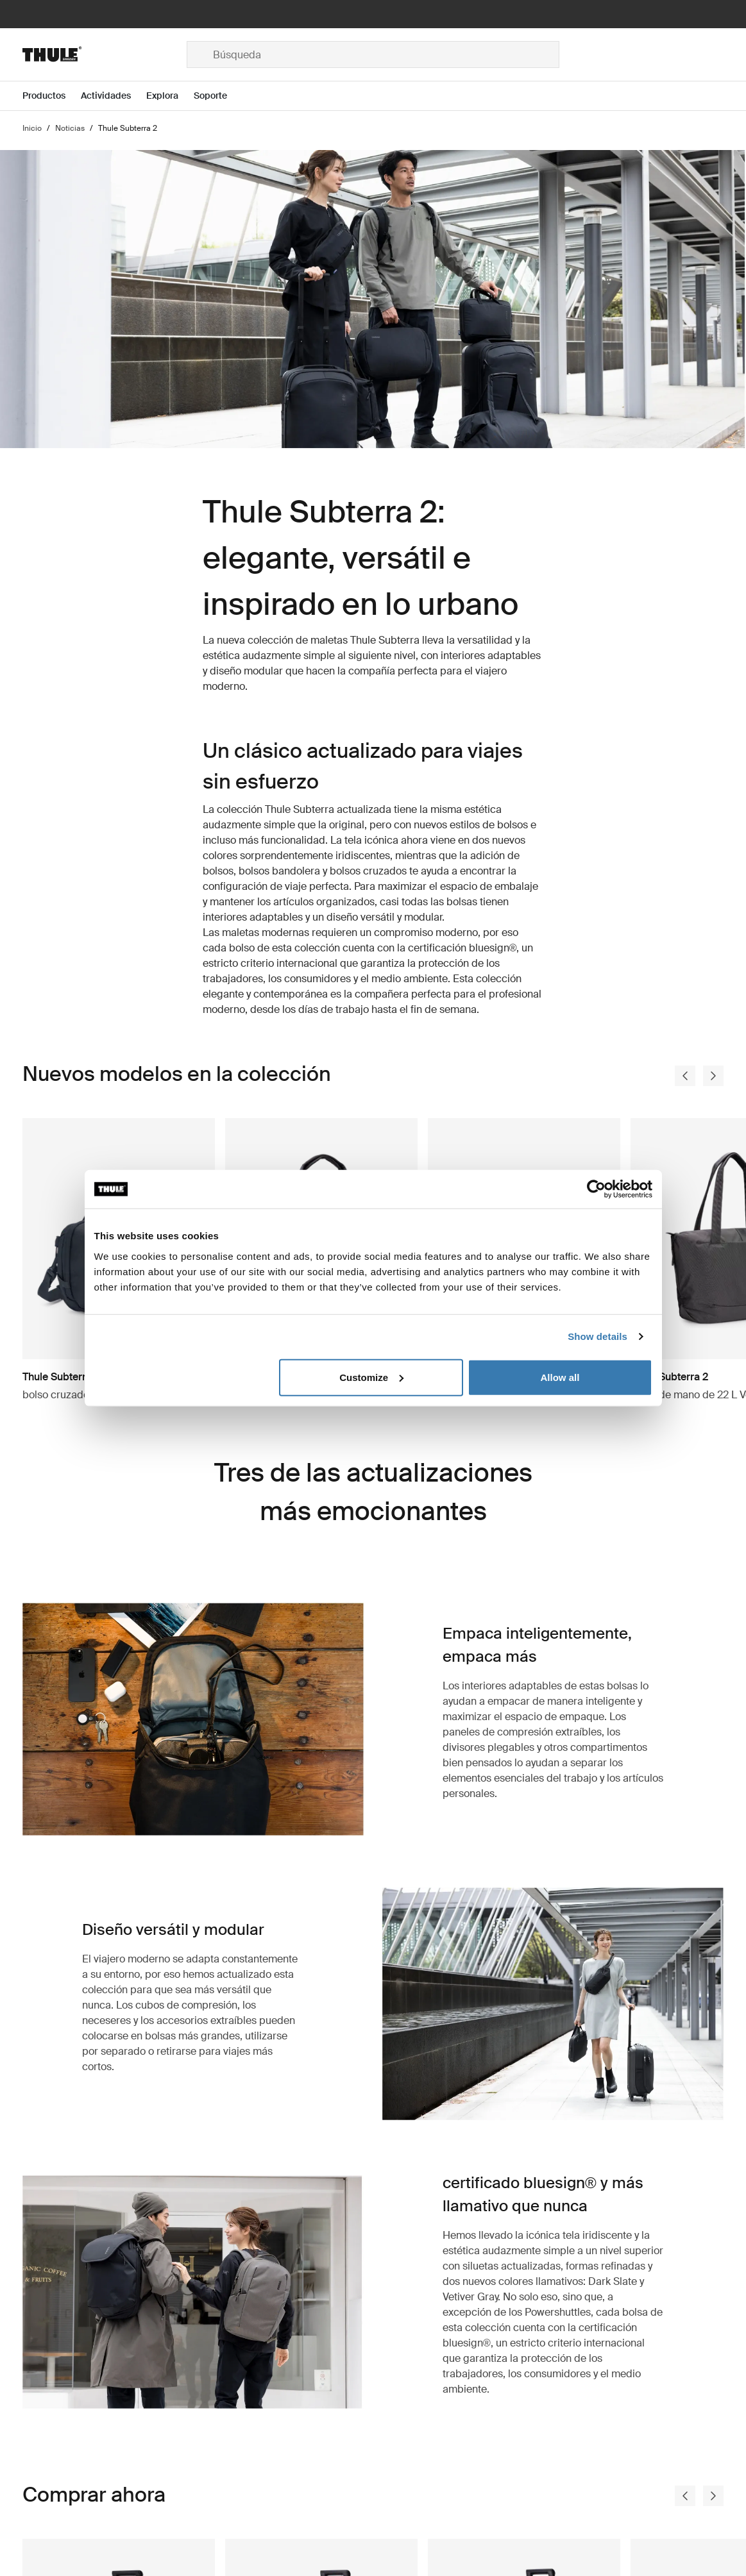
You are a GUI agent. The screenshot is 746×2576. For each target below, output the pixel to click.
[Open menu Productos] (51, 95)
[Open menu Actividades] (113, 95)
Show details (597, 1336)
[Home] (104, 54)
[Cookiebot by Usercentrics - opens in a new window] (596, 1189)
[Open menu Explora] (170, 95)
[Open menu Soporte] (218, 95)
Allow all (560, 1376)
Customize (371, 1376)
